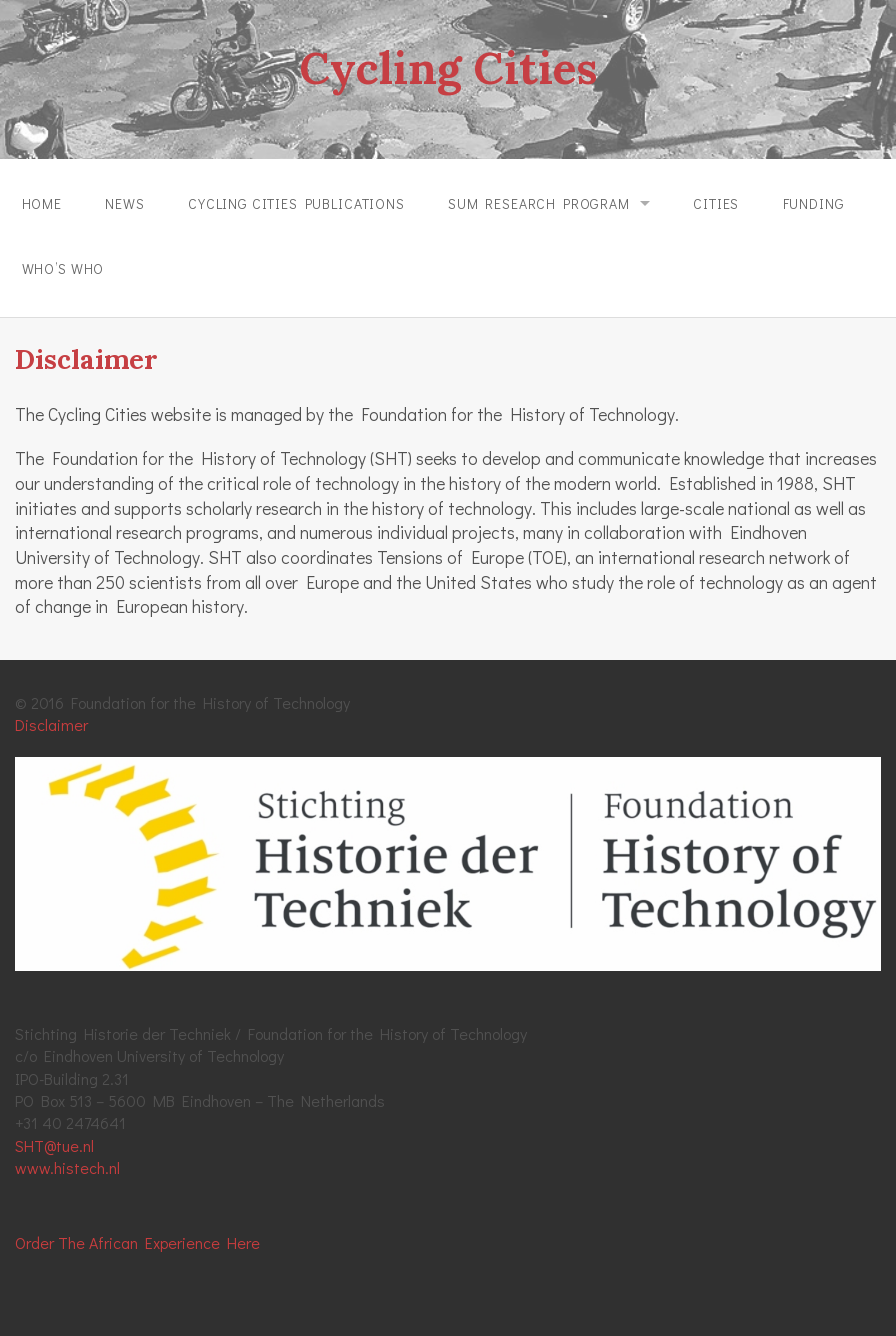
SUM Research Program (539, 203)
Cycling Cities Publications (296, 203)
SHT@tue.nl (54, 1145)
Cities (716, 203)
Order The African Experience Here (137, 1242)
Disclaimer (51, 724)
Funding (814, 203)
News (124, 203)
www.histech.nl (67, 1167)
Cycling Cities (448, 68)
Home (42, 203)
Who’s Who (63, 268)
